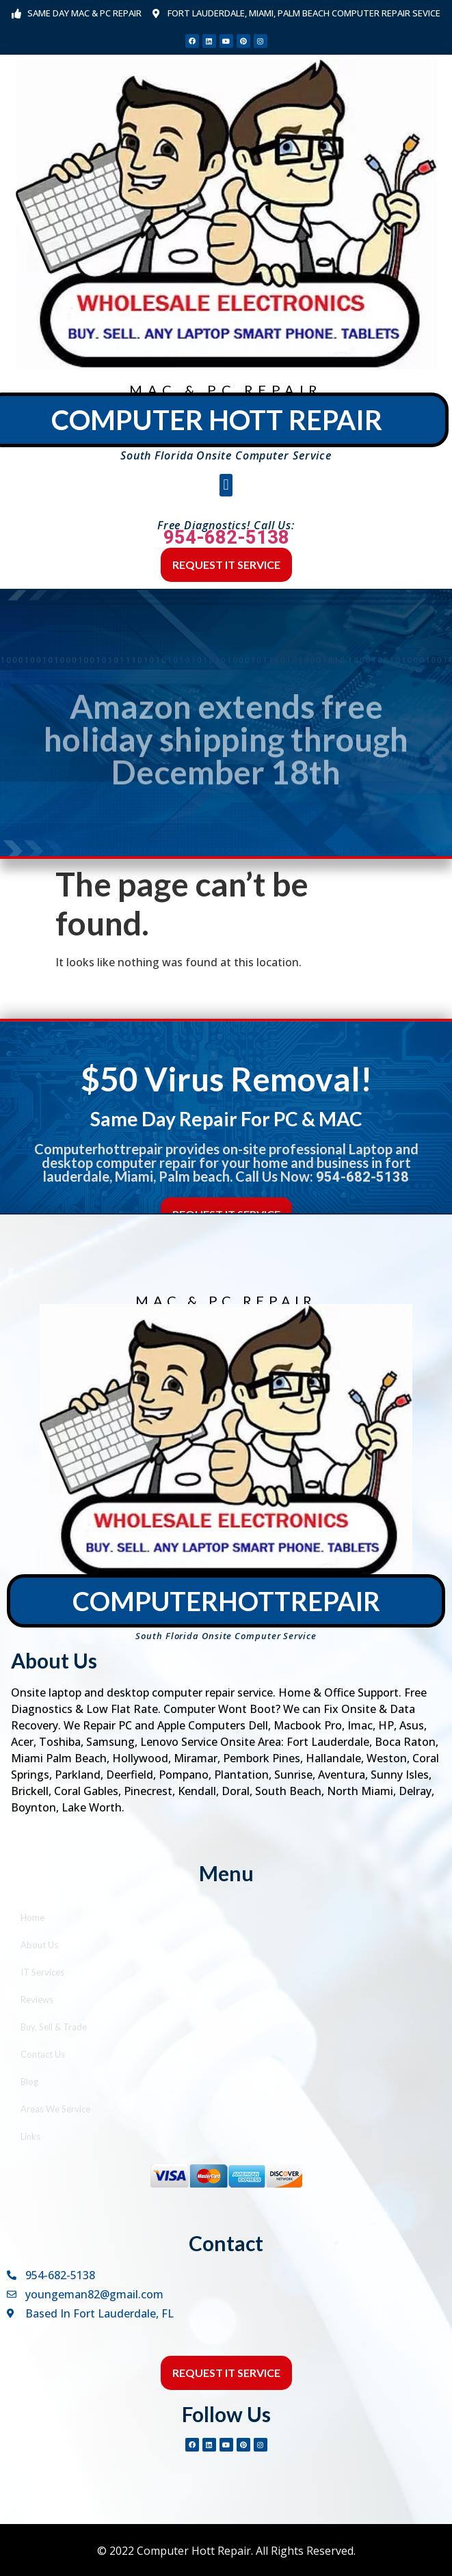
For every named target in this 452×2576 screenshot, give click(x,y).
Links (30, 2136)
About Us (39, 1944)
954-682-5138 (226, 537)
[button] (226, 485)
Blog (29, 2081)
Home (32, 1917)
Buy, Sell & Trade (54, 2026)
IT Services (42, 1972)
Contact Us (43, 2054)
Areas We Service (55, 2108)
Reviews (37, 1999)
